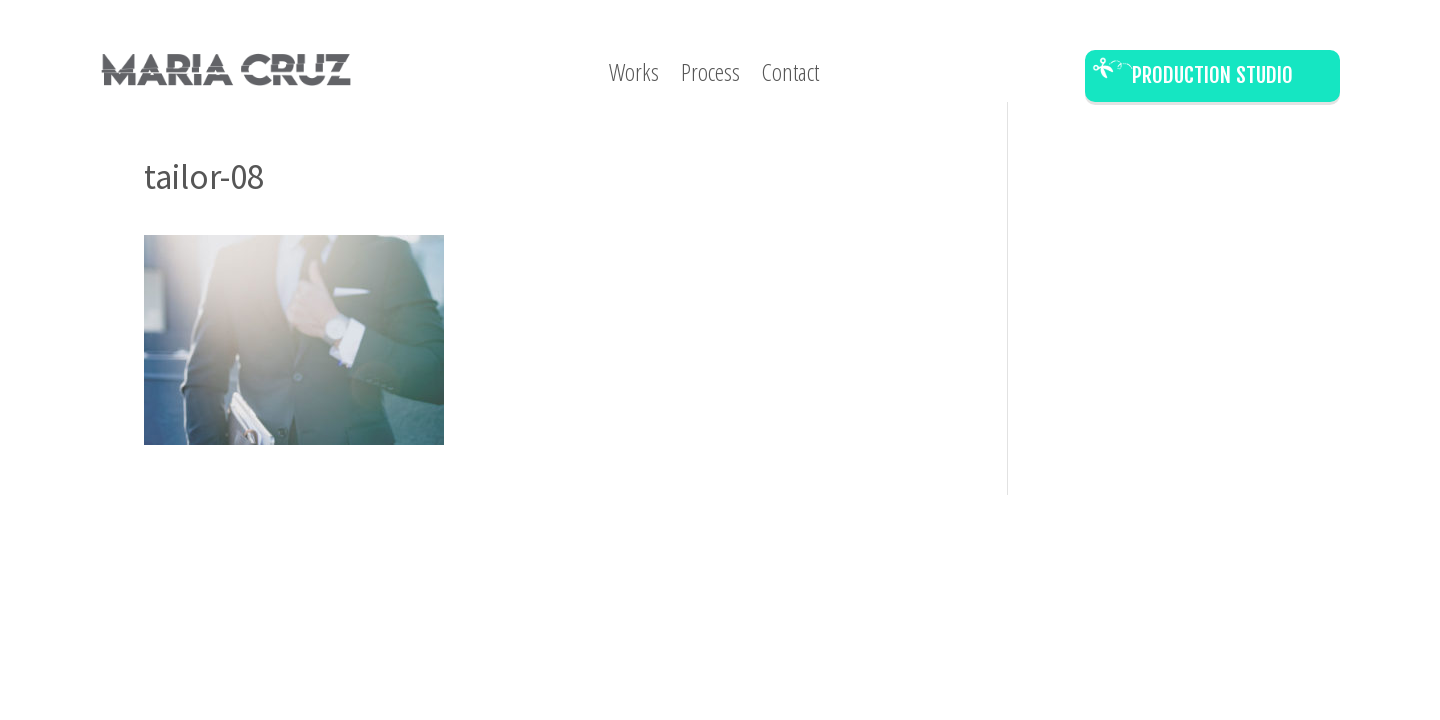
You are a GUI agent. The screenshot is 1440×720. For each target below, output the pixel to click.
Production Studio (1212, 75)
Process (710, 76)
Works (634, 76)
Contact (790, 76)
